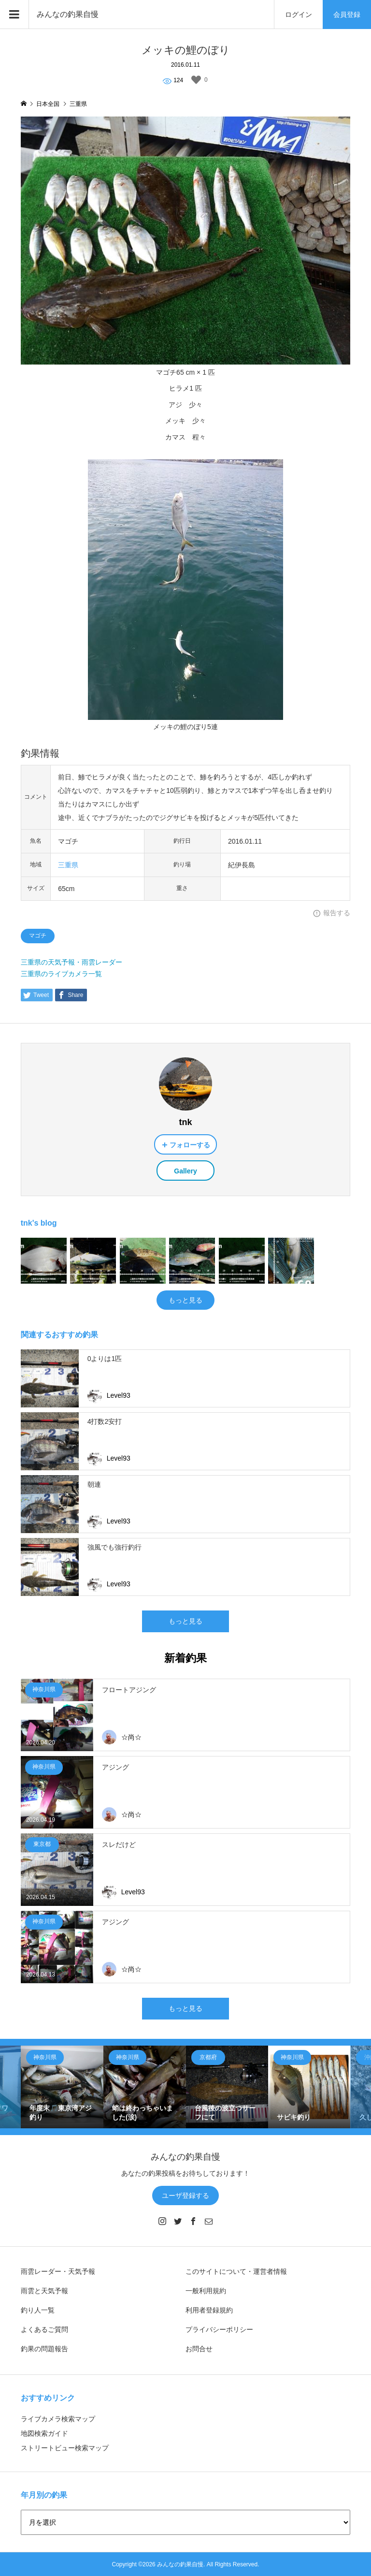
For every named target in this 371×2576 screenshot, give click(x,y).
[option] (62, 2087)
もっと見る (185, 1300)
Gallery (185, 1171)
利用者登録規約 (209, 2310)
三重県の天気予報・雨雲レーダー (71, 962)
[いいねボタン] (196, 80)
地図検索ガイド (44, 2433)
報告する (336, 913)
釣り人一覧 (38, 2310)
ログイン (298, 14)
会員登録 (346, 14)
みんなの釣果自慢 (68, 14)
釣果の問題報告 (44, 2349)
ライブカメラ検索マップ (58, 2419)
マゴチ (37, 935)
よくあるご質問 (44, 2329)
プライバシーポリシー (219, 2329)
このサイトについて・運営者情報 (236, 2271)
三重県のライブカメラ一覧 (61, 974)
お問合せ (199, 2349)
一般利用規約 (206, 2291)
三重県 (68, 865)
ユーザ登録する (185, 2195)
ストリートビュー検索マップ (65, 2448)
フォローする (190, 1145)
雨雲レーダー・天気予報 (58, 2271)
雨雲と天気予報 (44, 2291)
